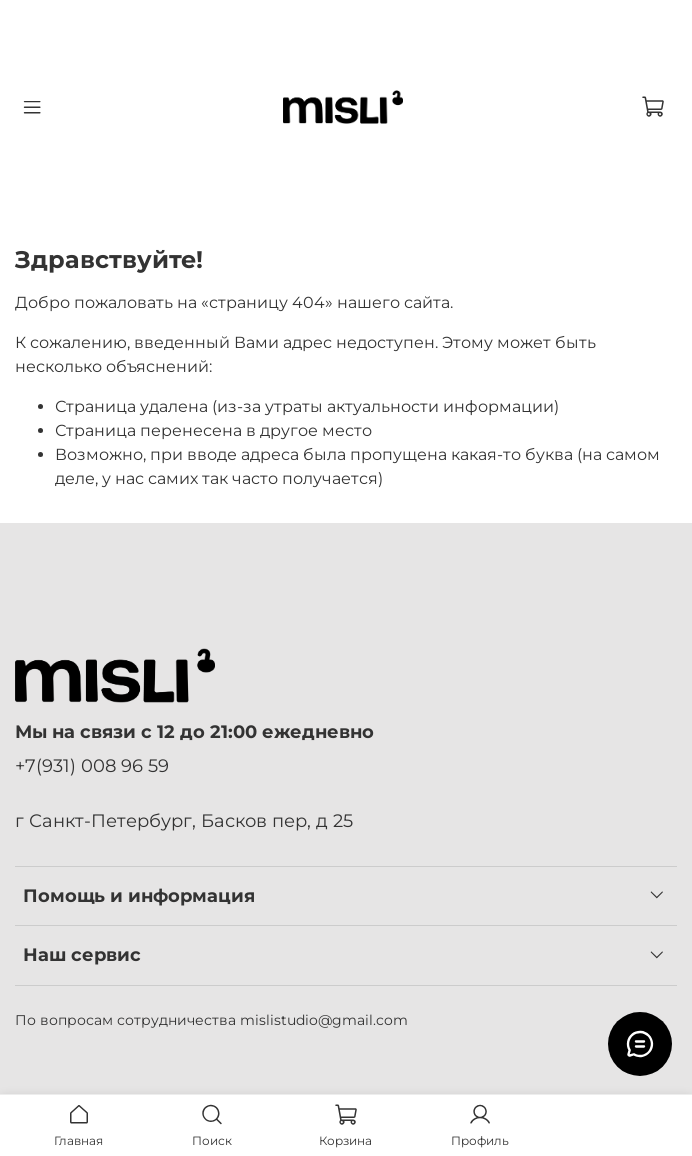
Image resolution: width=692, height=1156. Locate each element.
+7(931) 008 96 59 (92, 765)
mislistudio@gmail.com (324, 1020)
